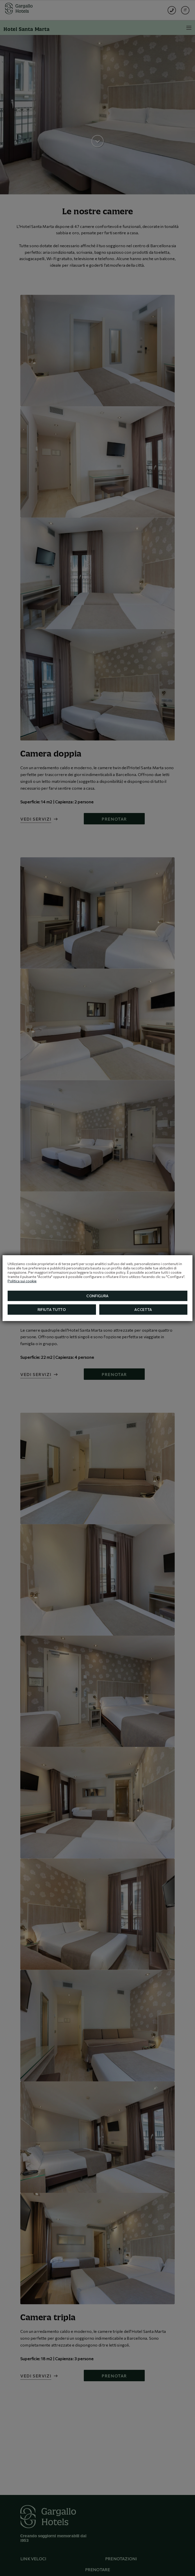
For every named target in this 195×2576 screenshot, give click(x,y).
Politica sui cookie (22, 1281)
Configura (97, 1296)
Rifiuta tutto (52, 1309)
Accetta (143, 1309)
